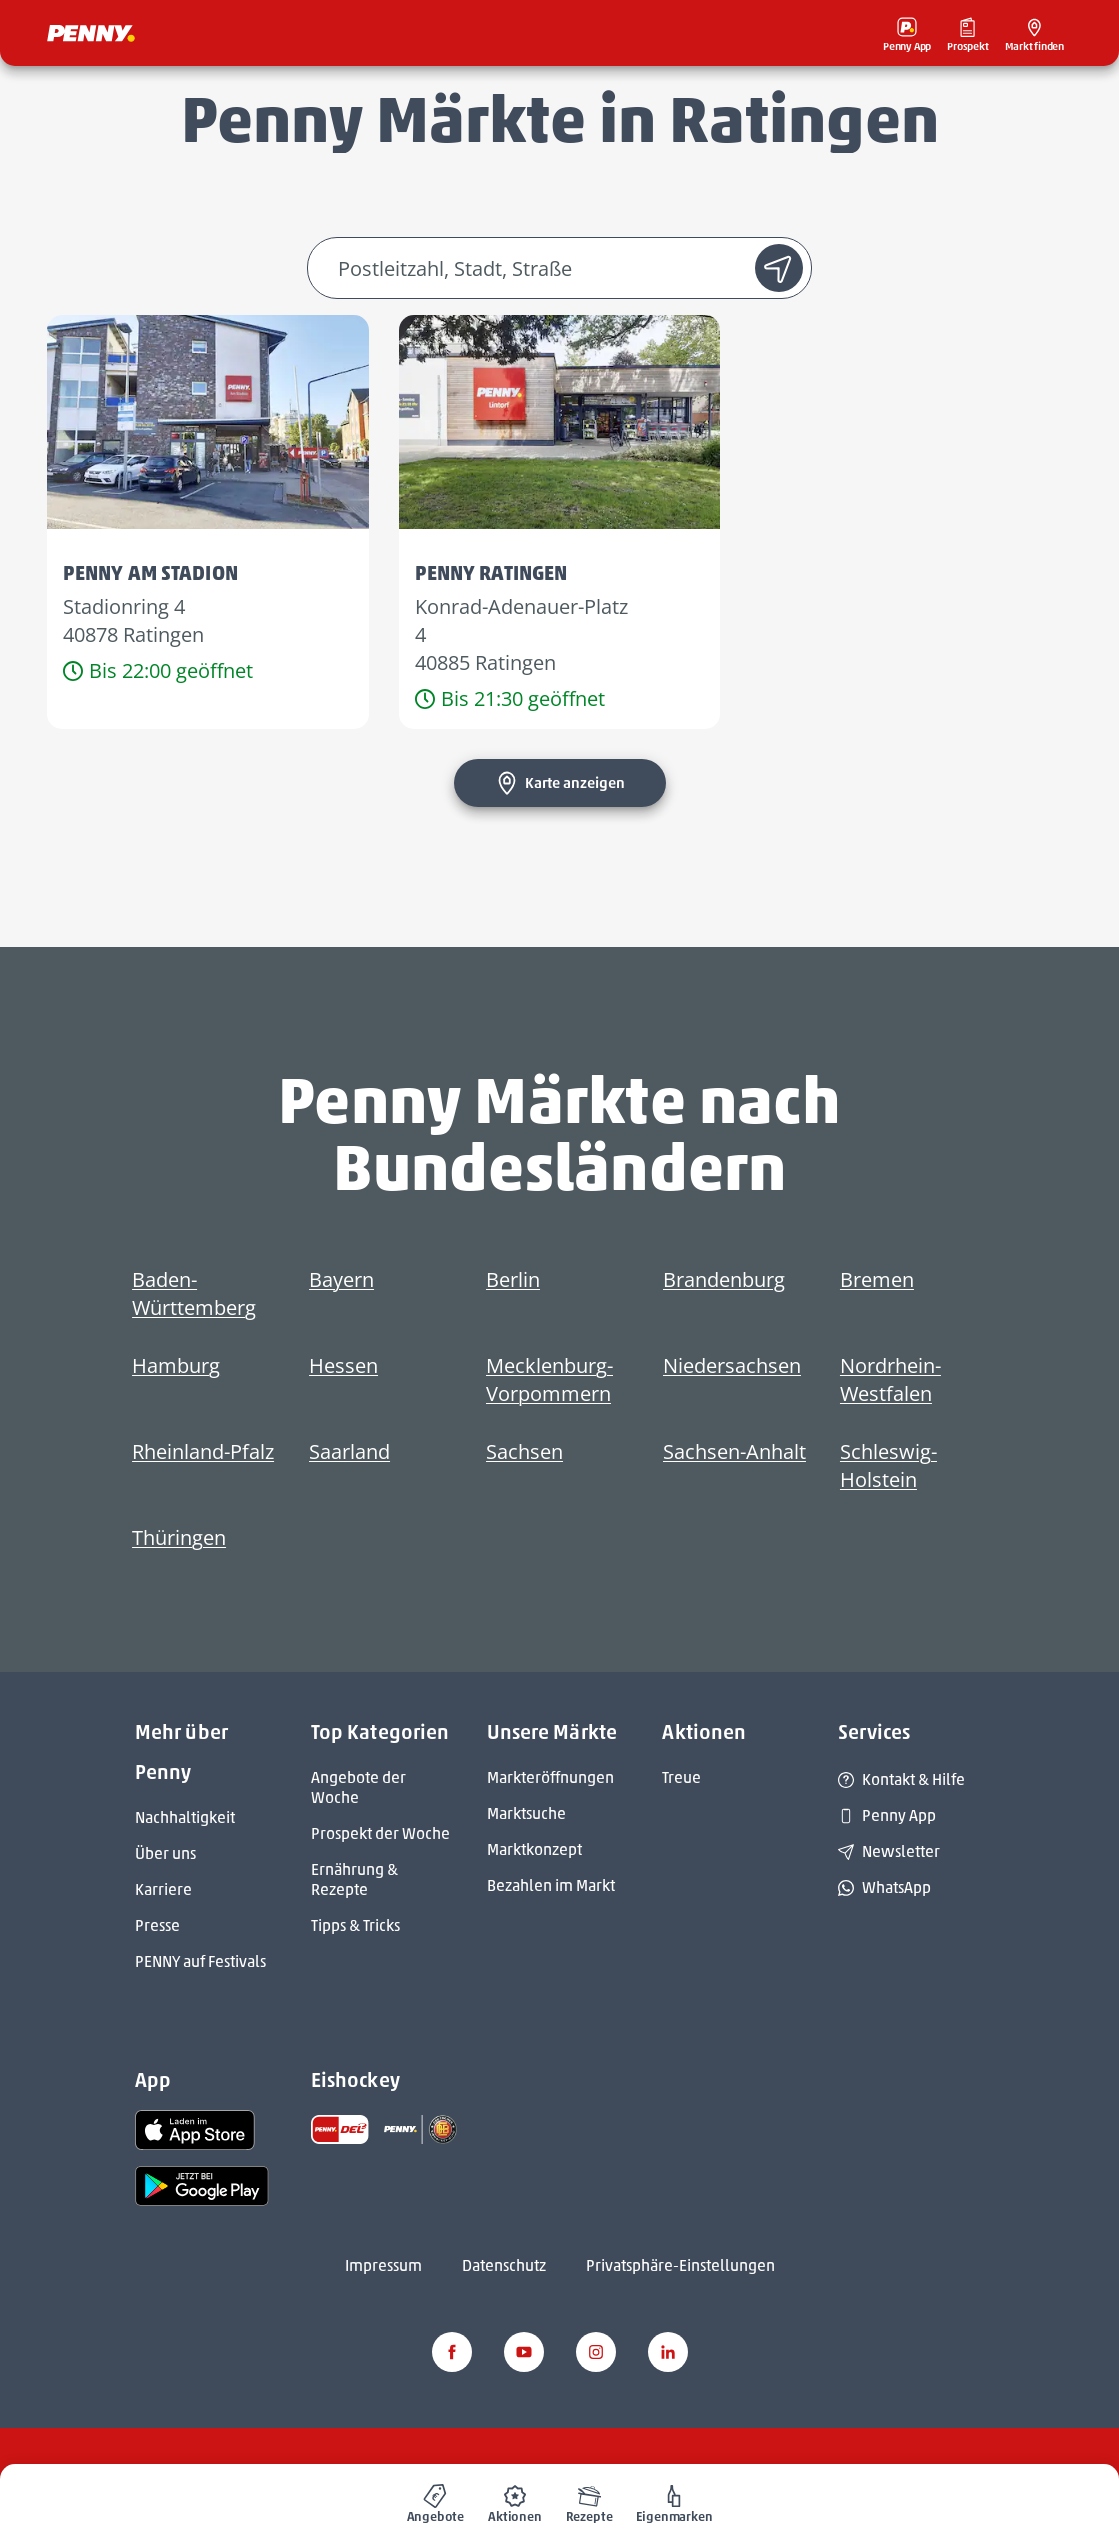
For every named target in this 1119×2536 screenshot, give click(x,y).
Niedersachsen (732, 1365)
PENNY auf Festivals (200, 1961)
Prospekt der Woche (380, 1833)
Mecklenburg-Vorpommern (549, 1379)
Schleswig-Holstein (888, 1465)
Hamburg (176, 1365)
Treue (681, 1777)
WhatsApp (884, 1887)
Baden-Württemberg (194, 1293)
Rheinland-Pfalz (203, 1451)
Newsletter (889, 1851)
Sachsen (524, 1451)
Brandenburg (724, 1279)
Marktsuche (526, 1813)
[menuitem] (436, 2500)
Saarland (349, 1451)
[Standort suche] (779, 268)
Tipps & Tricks (355, 1925)
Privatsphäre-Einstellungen (680, 2265)
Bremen (877, 1279)
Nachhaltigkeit (185, 1817)
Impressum (383, 2265)
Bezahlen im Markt (551, 1885)
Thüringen (179, 1537)
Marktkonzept (534, 1849)
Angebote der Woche (358, 1787)
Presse (157, 1925)
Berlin (513, 1279)
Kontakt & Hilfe (901, 1779)
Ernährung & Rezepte (354, 1879)
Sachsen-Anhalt (734, 1451)
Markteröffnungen (550, 1777)
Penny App (887, 1815)
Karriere (163, 1889)
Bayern (341, 1279)
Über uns (165, 1853)
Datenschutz (504, 2265)
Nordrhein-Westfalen (890, 1379)
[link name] (195, 2128)
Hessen (343, 1365)
